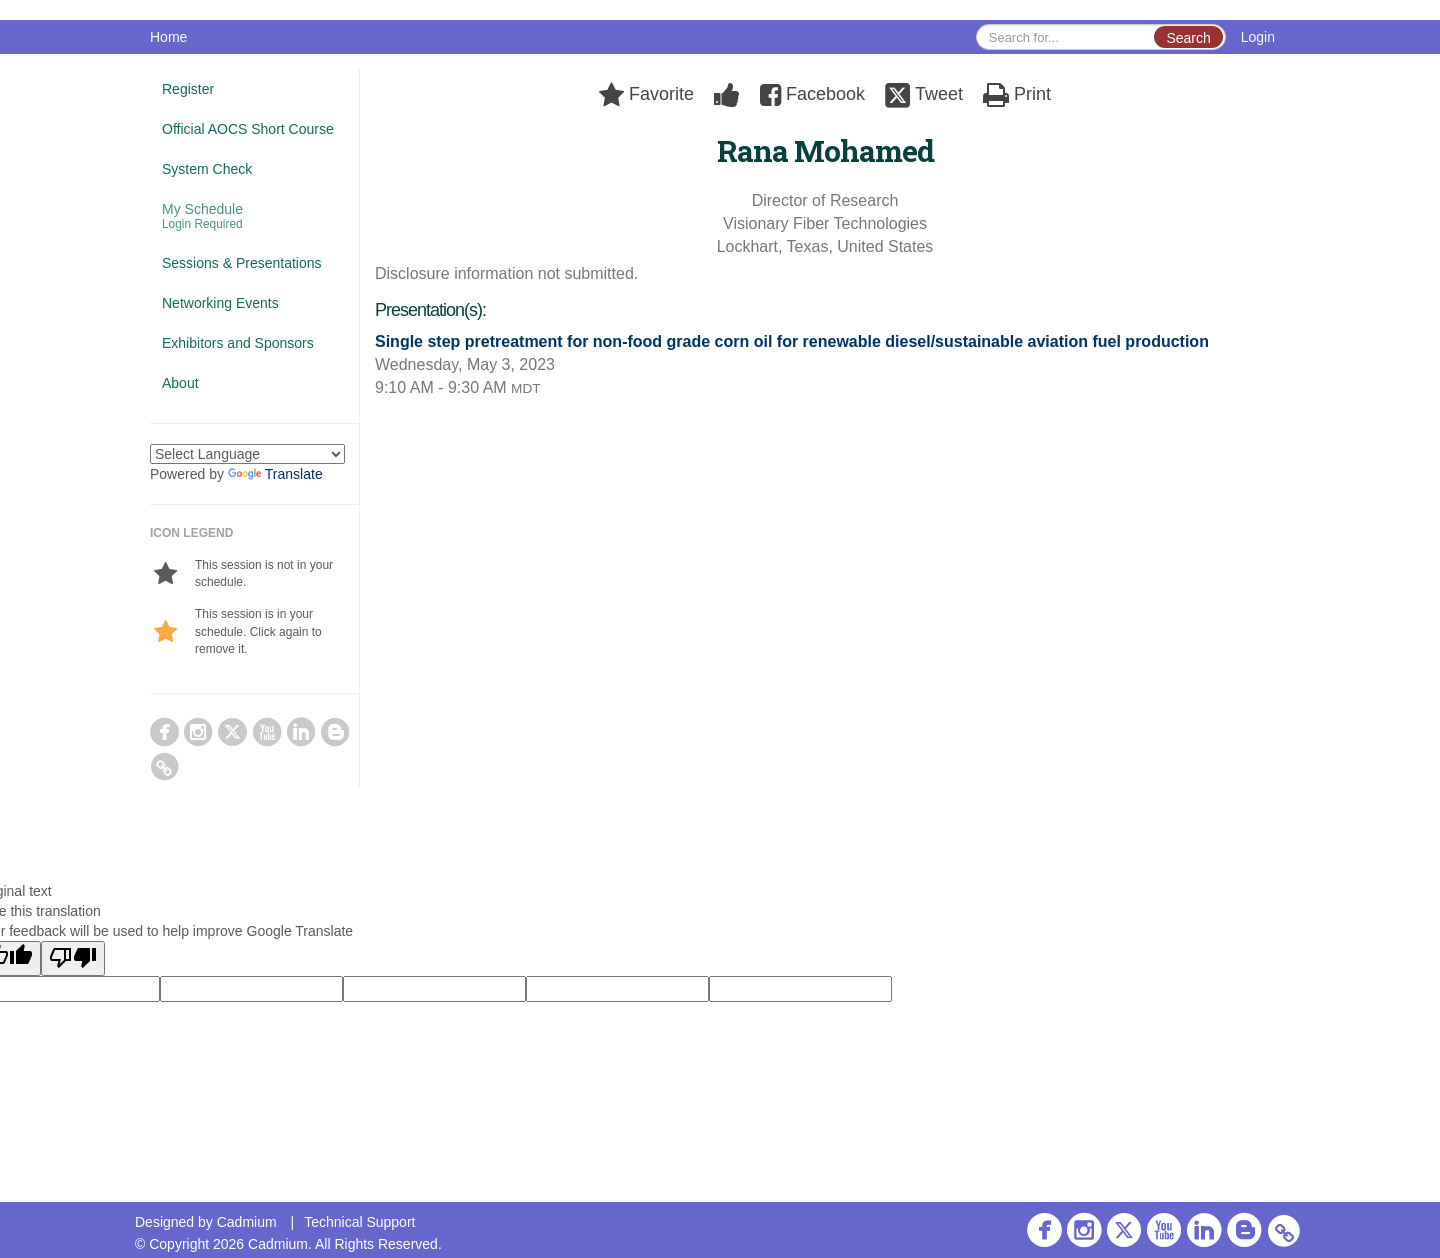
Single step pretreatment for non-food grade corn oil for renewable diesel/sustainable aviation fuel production (792, 341)
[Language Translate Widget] (247, 454)
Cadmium (247, 1222)
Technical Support (359, 1222)
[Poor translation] (73, 958)
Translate (275, 474)
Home (168, 37)
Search (1188, 38)
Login (1258, 37)
